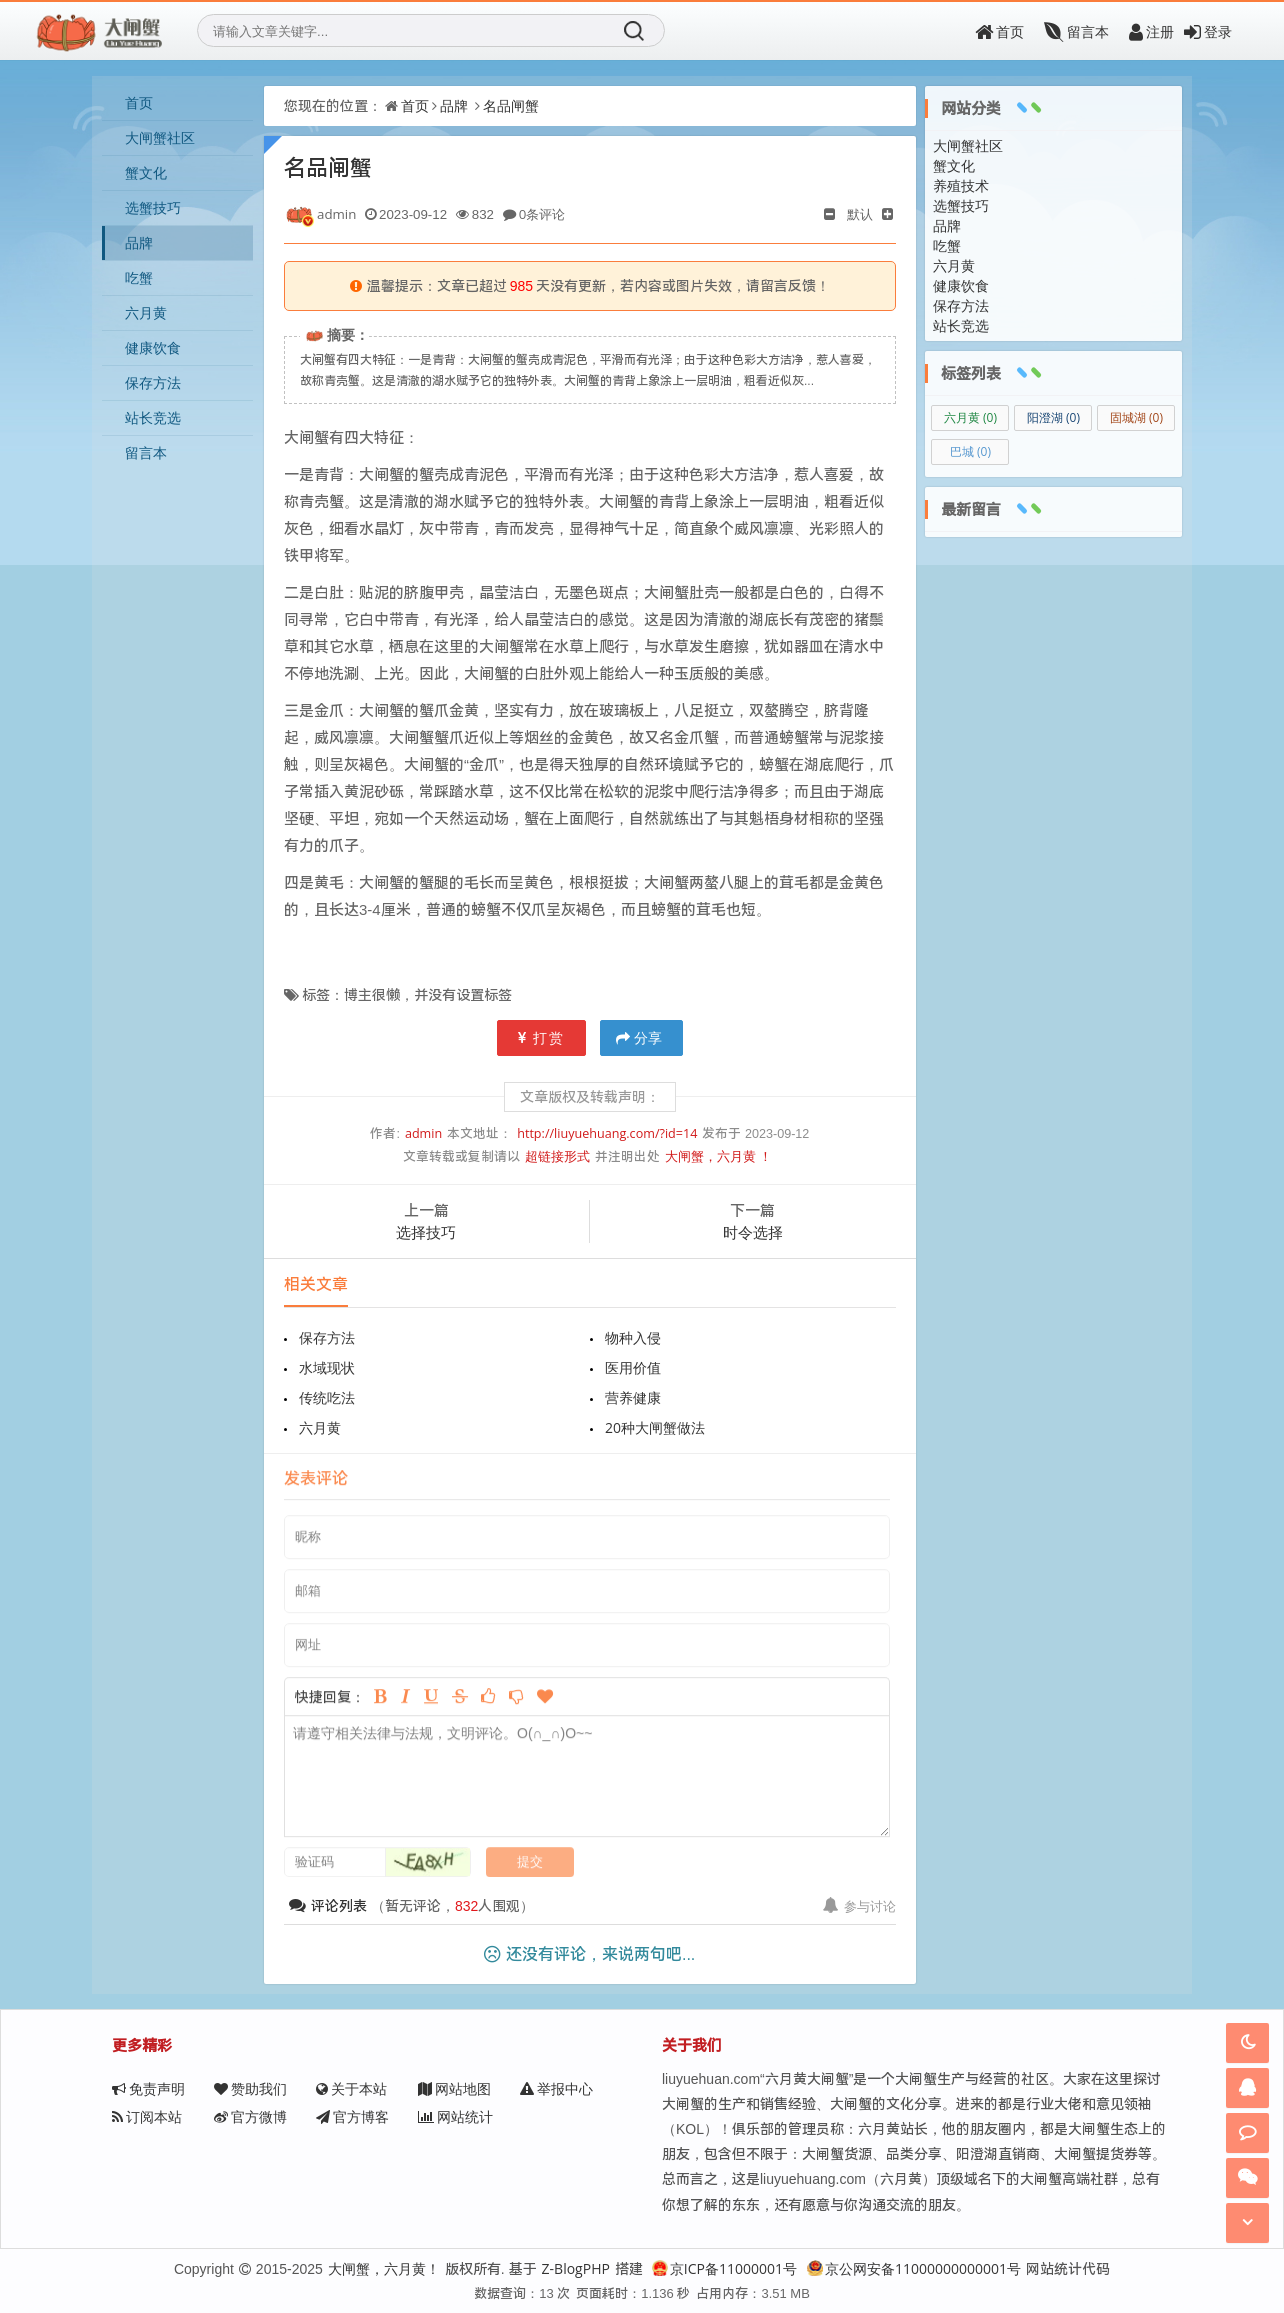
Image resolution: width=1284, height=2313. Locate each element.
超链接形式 (557, 1156)
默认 (860, 214)
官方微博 (250, 2116)
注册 (1151, 31)
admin (423, 1133)
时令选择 (753, 1232)
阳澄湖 (1053, 417)
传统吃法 (327, 1397)
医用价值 (633, 1367)
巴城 (970, 451)
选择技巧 (426, 1232)
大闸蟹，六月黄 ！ (718, 1156)
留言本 (1076, 31)
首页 (999, 31)
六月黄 (146, 312)
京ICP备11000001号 (724, 2268)
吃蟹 (139, 277)
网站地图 (454, 2088)
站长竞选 (153, 417)
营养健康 (633, 1397)
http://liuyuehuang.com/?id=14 (607, 1133)
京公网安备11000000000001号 (914, 2268)
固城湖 (1136, 417)
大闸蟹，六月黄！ (384, 2268)
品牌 (139, 242)
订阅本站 (147, 2116)
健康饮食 (153, 347)
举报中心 (556, 2088)
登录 (1208, 31)
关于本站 (351, 2088)
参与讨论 (859, 1906)
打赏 (541, 1037)
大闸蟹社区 (160, 137)
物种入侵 (633, 1337)
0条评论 (542, 214)
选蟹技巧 (153, 207)
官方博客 (352, 2116)
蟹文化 (146, 172)
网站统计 (455, 2116)
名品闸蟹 (511, 105)
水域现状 (327, 1367)
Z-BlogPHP (576, 2268)
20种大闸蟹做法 (655, 1427)
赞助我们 (250, 2088)
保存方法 (153, 382)
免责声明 (148, 2088)
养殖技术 (961, 185)
